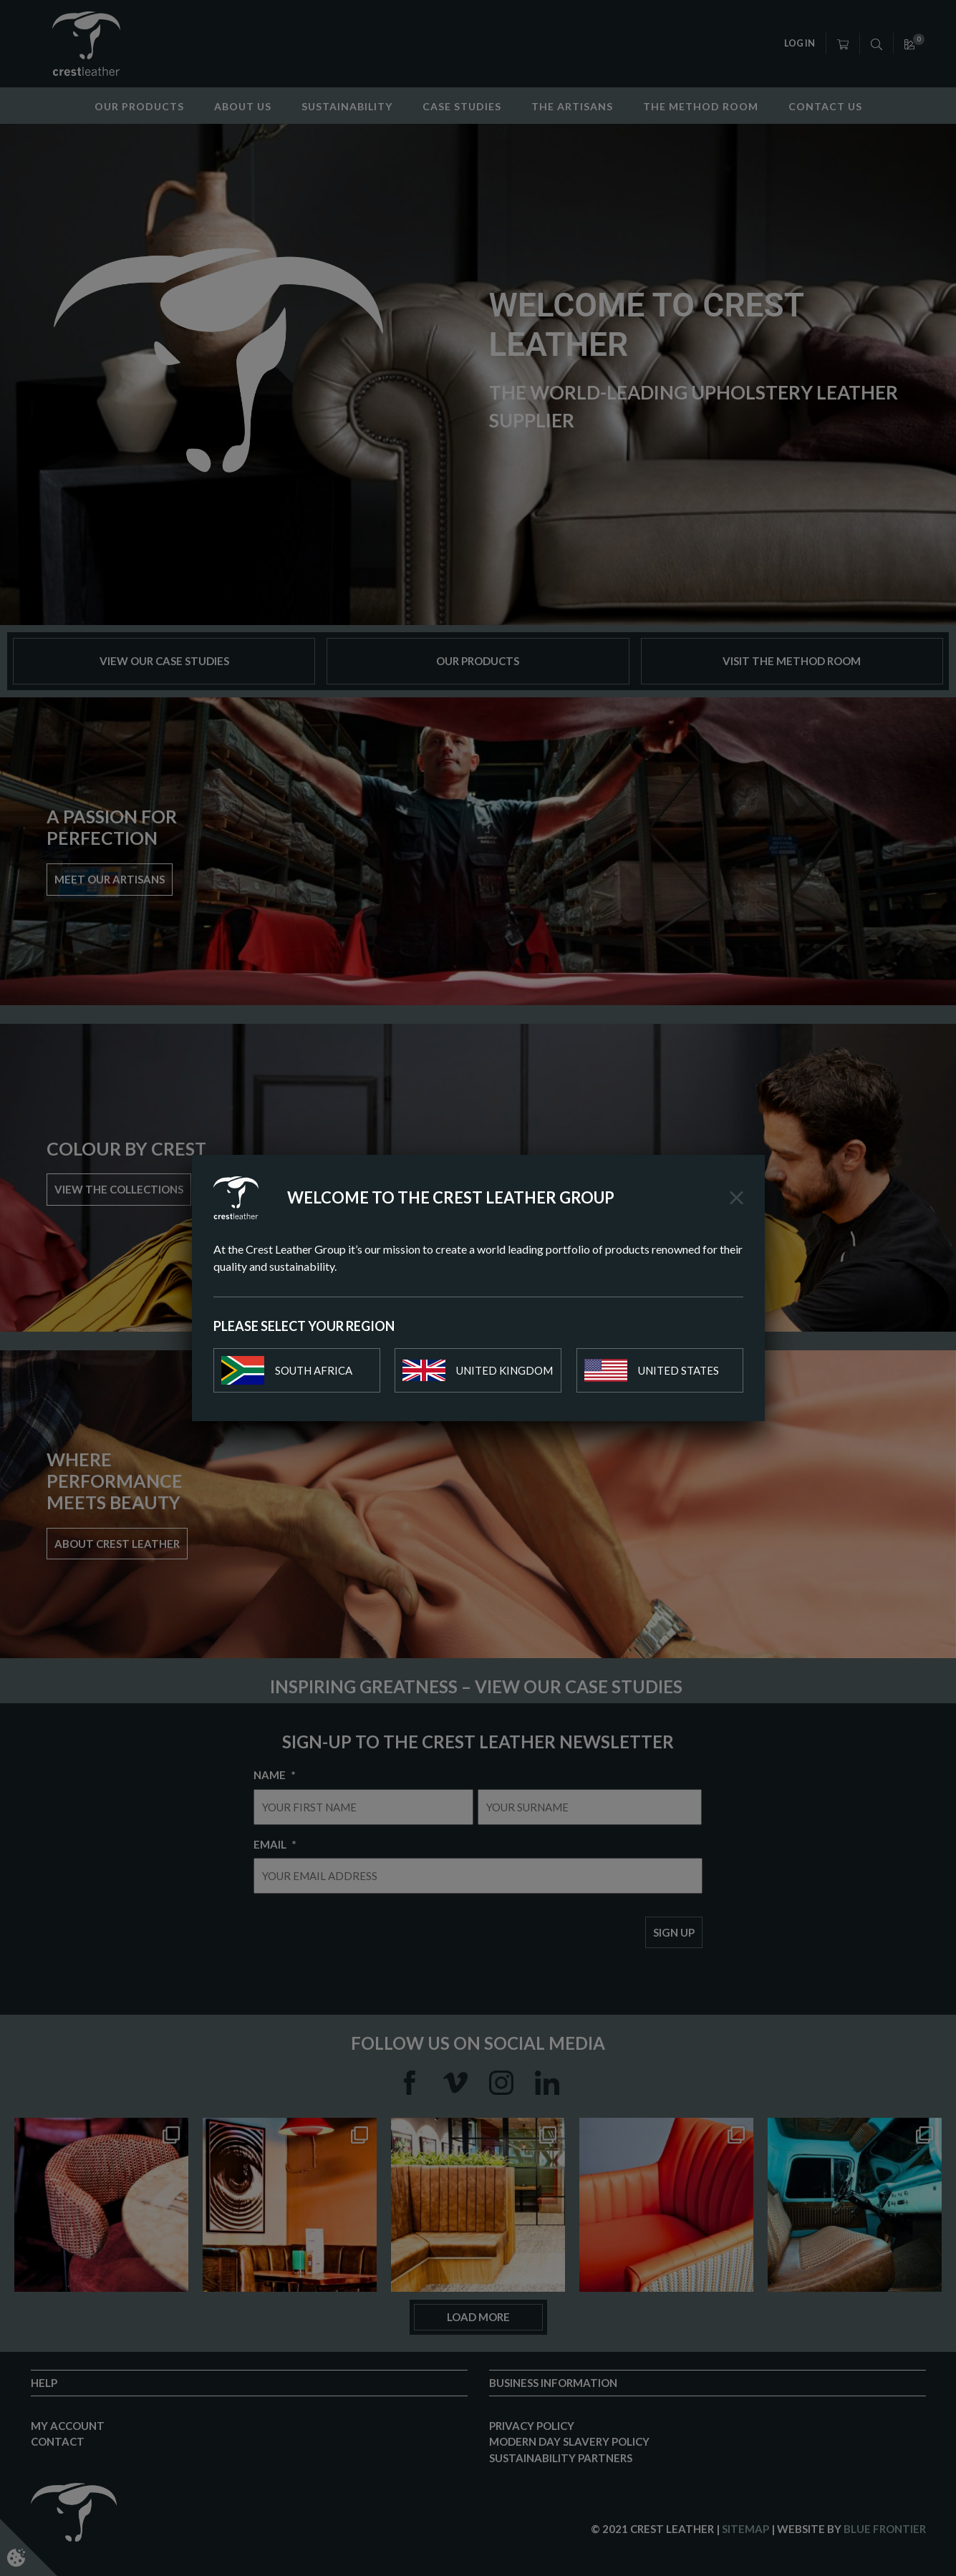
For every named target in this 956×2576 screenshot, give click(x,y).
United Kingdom (477, 1370)
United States (651, 1370)
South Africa (286, 1370)
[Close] (736, 1198)
